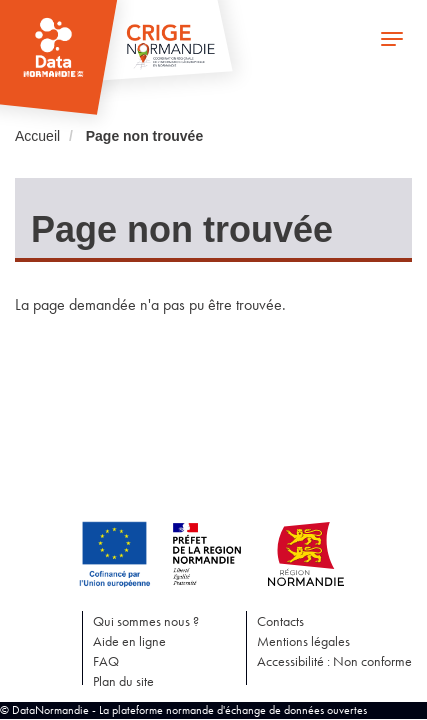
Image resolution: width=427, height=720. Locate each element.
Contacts (280, 621)
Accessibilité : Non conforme (334, 661)
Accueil (37, 136)
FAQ (106, 661)
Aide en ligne (129, 641)
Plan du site (123, 681)
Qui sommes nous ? (146, 621)
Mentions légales (303, 641)
